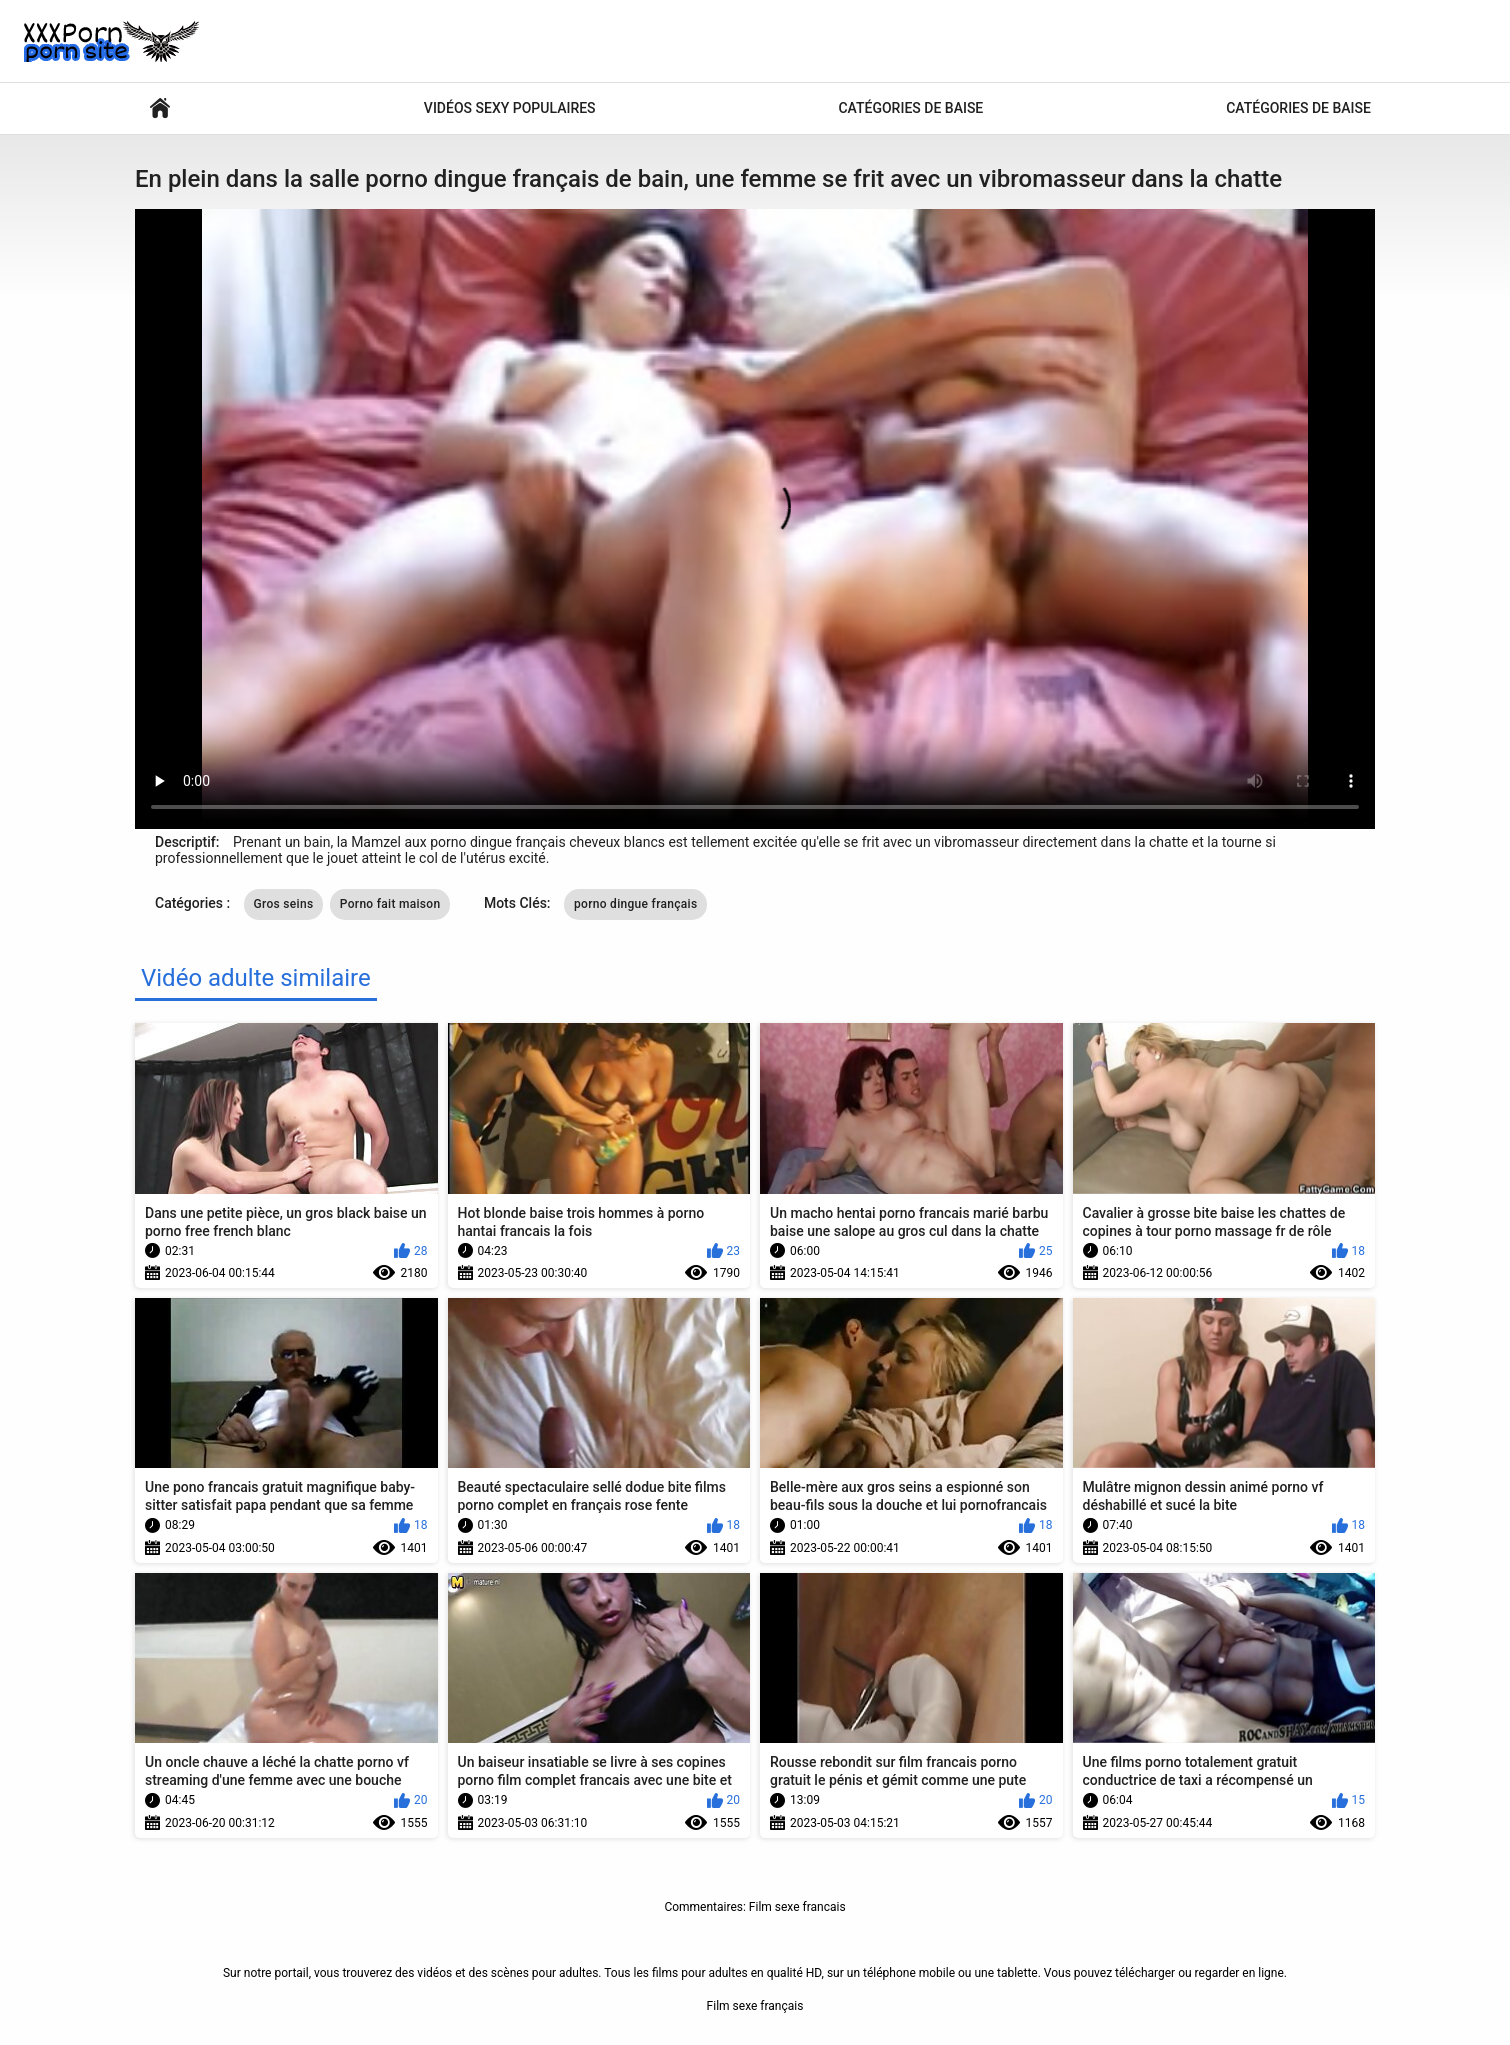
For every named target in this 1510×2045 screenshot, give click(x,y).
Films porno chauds (160, 108)
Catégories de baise (910, 108)
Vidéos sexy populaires (510, 108)
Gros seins (284, 904)
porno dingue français (635, 904)
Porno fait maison (390, 904)
